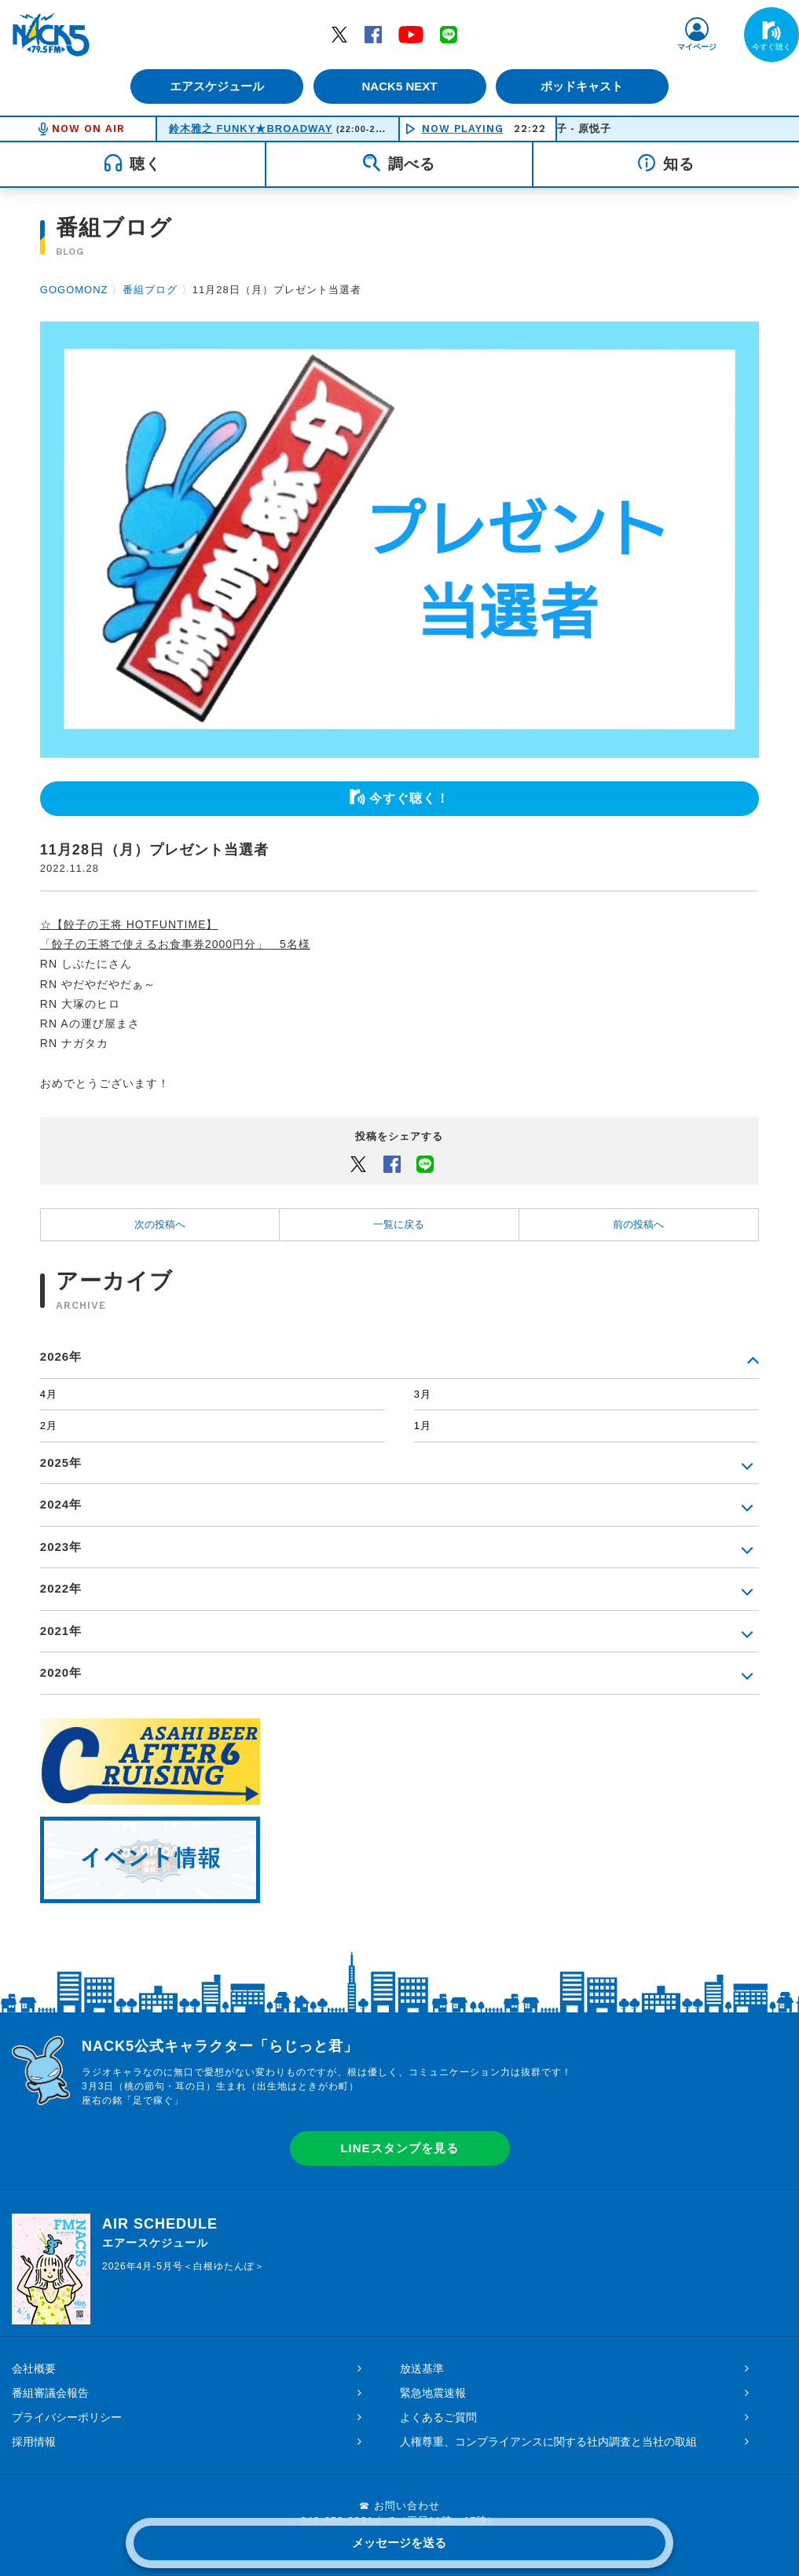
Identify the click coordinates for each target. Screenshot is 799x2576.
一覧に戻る (398, 1224)
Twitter (339, 34)
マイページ (697, 46)
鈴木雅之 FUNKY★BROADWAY (250, 128)
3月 (422, 1394)
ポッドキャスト (584, 86)
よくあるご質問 (438, 2417)
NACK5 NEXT (399, 86)
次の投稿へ (159, 1224)
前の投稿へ (638, 1224)
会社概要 (34, 2368)
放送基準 (422, 2368)
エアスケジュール (215, 86)
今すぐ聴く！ (409, 798)
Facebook (373, 34)
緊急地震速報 (433, 2393)
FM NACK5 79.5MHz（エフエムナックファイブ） (51, 34)
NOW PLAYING (463, 128)
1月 (422, 1425)
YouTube (411, 34)
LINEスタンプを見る (399, 2148)
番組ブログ (150, 290)
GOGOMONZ (74, 290)
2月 (48, 1425)
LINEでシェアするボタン (425, 1163)
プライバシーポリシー (67, 2417)
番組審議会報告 (50, 2393)
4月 (48, 1394)
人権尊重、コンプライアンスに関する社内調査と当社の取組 (548, 2441)
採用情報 (34, 2441)
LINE (448, 34)
